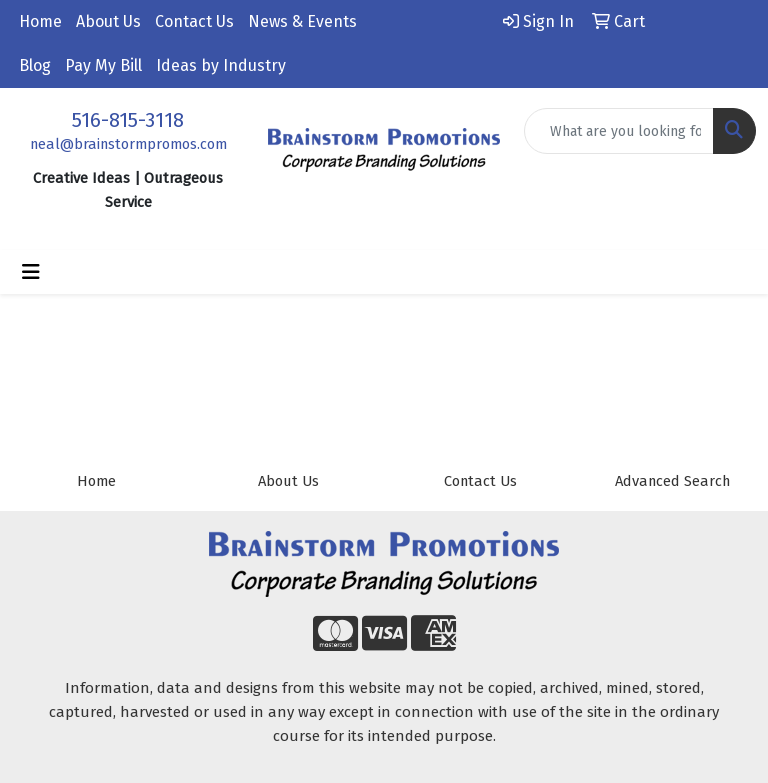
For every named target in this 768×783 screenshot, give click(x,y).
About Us (108, 21)
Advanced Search (672, 481)
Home (40, 21)
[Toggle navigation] (31, 272)
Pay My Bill (103, 65)
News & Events (302, 21)
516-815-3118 (128, 120)
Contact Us (194, 21)
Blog (35, 65)
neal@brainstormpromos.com (128, 144)
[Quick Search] (619, 131)
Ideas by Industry (221, 65)
